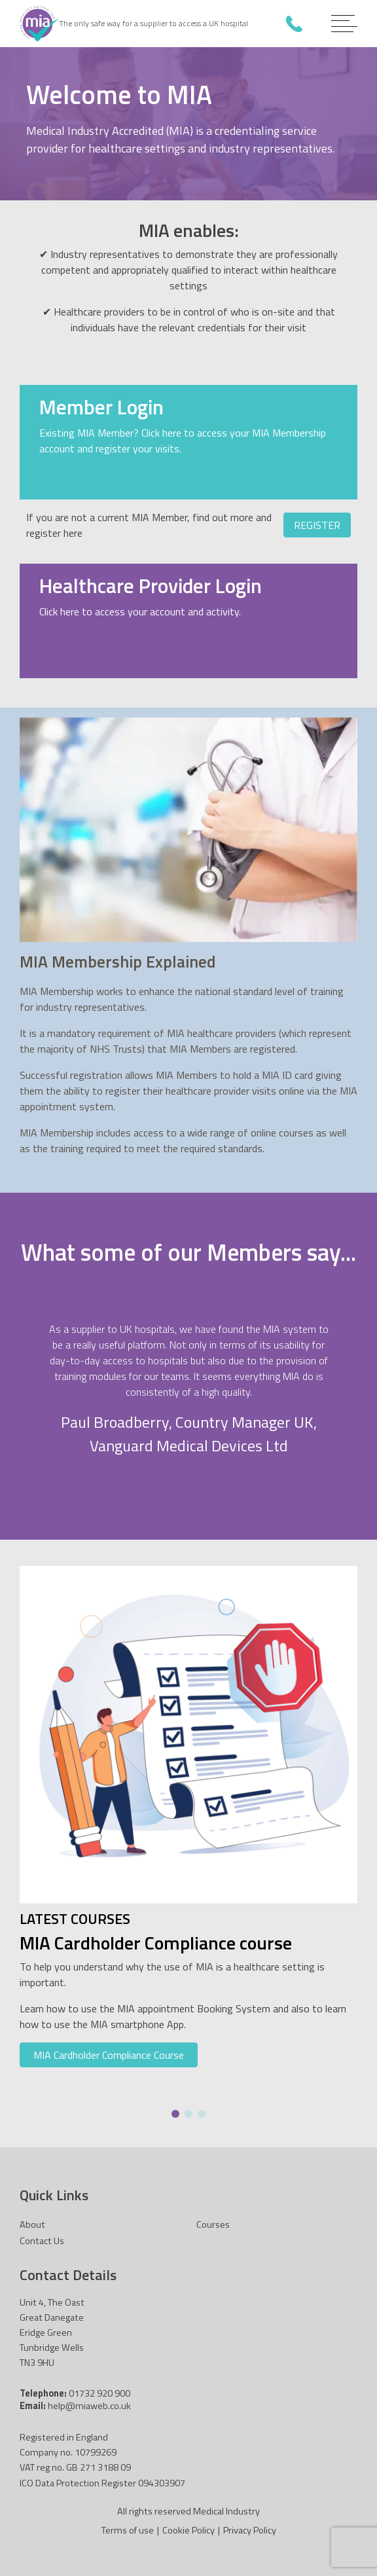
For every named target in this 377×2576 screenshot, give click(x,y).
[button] (175, 2114)
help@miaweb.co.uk (89, 2406)
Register (317, 525)
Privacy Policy (249, 2530)
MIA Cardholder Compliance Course (108, 2055)
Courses (213, 2224)
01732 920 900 (294, 23)
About (32, 2224)
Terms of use (127, 2530)
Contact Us (42, 2241)
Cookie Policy (188, 2530)
